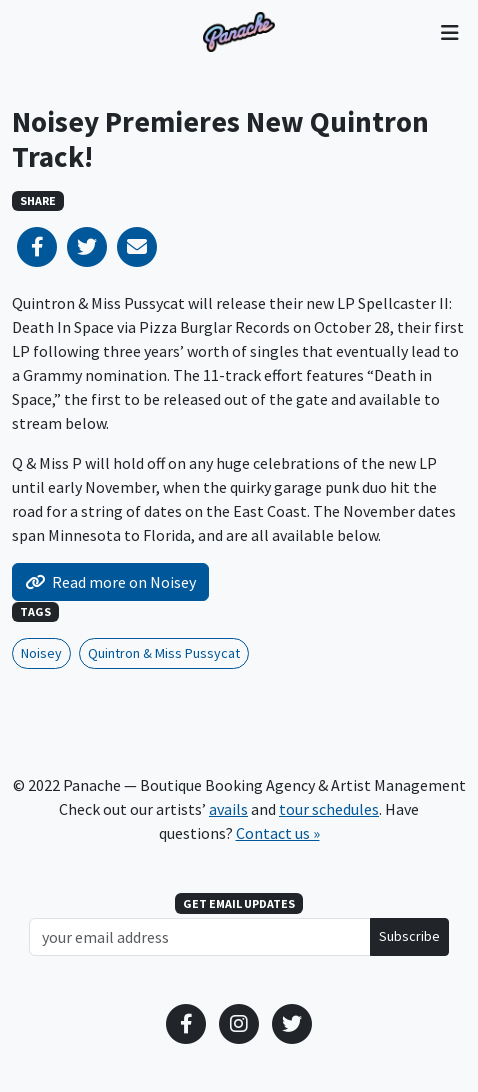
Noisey (41, 653)
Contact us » (278, 833)
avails (228, 809)
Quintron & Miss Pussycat (164, 653)
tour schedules (329, 809)
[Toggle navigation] (449, 32)
